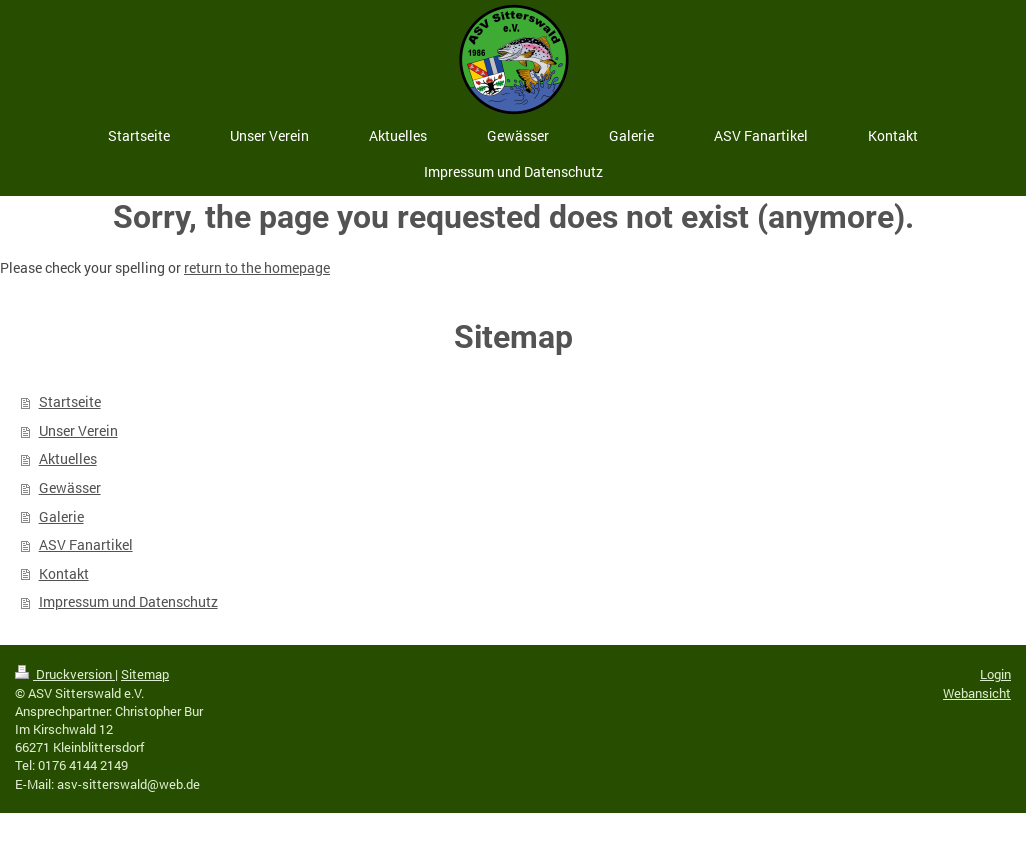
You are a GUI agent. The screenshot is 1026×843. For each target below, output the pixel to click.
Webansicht (977, 693)
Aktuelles (68, 458)
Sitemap (145, 674)
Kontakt (64, 573)
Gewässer (70, 487)
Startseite (70, 401)
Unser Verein (78, 430)
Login (995, 674)
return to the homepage (257, 267)
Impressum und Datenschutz (128, 601)
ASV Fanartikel (86, 544)
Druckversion (65, 674)
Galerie (61, 516)
